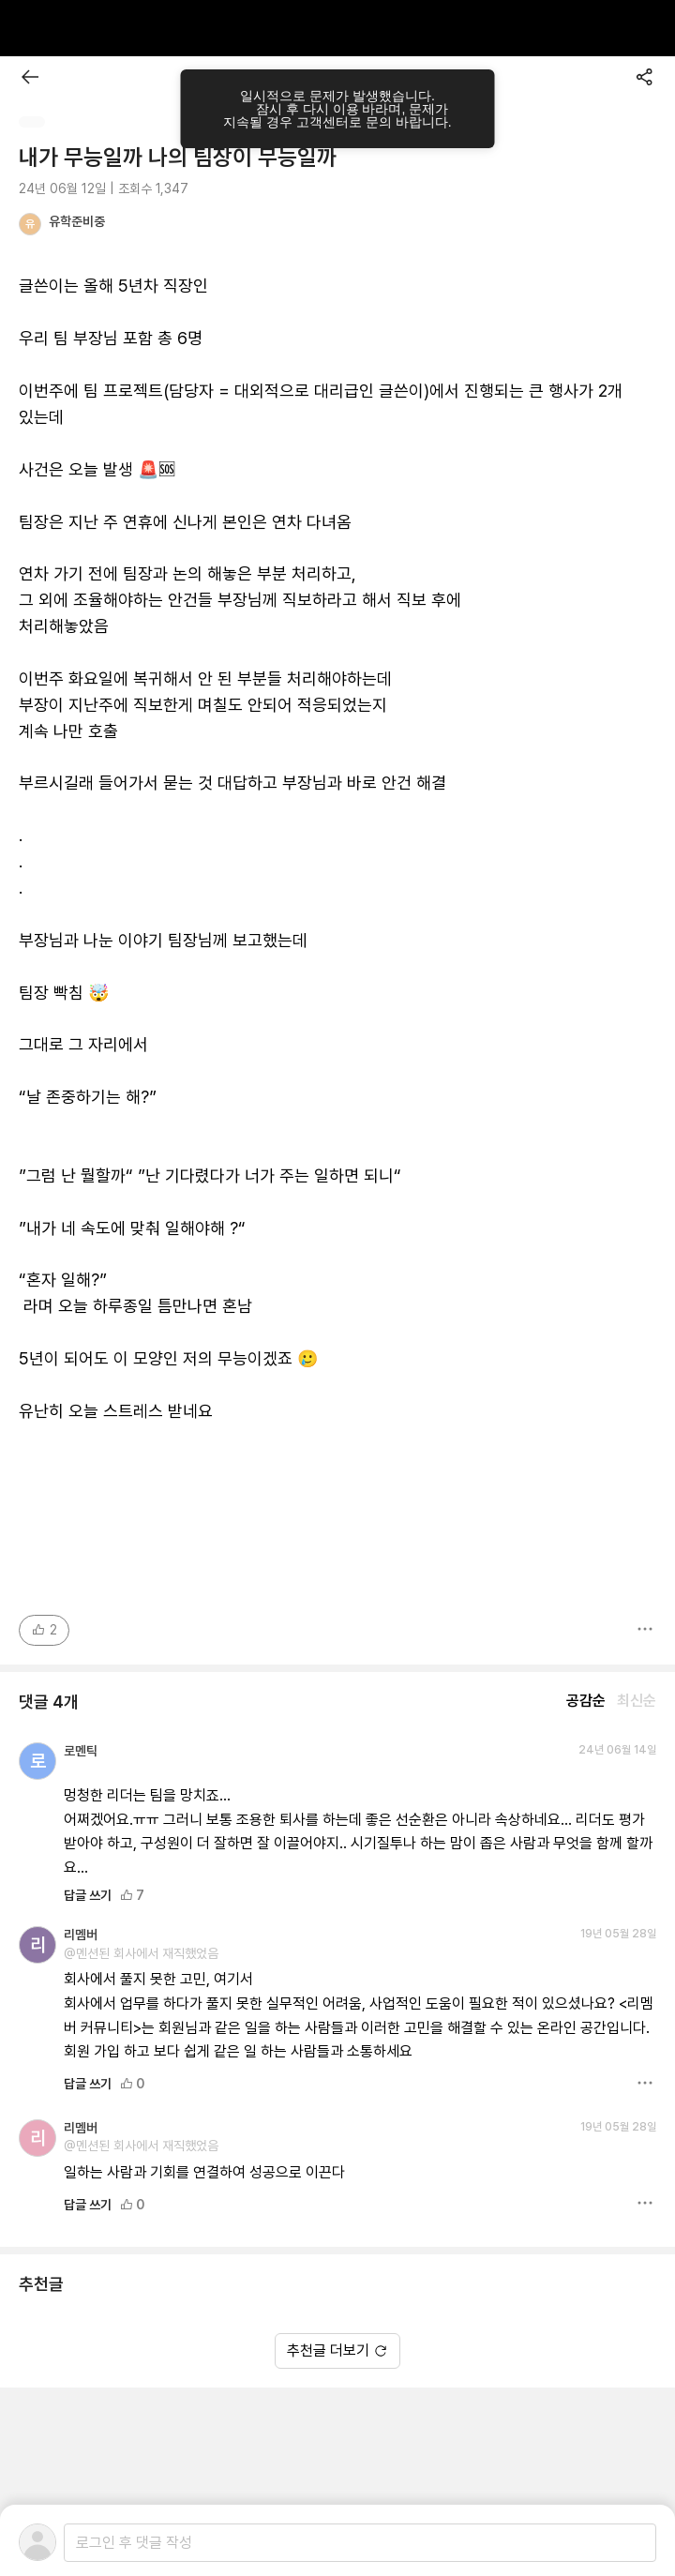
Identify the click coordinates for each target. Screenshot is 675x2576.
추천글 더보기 (337, 2350)
